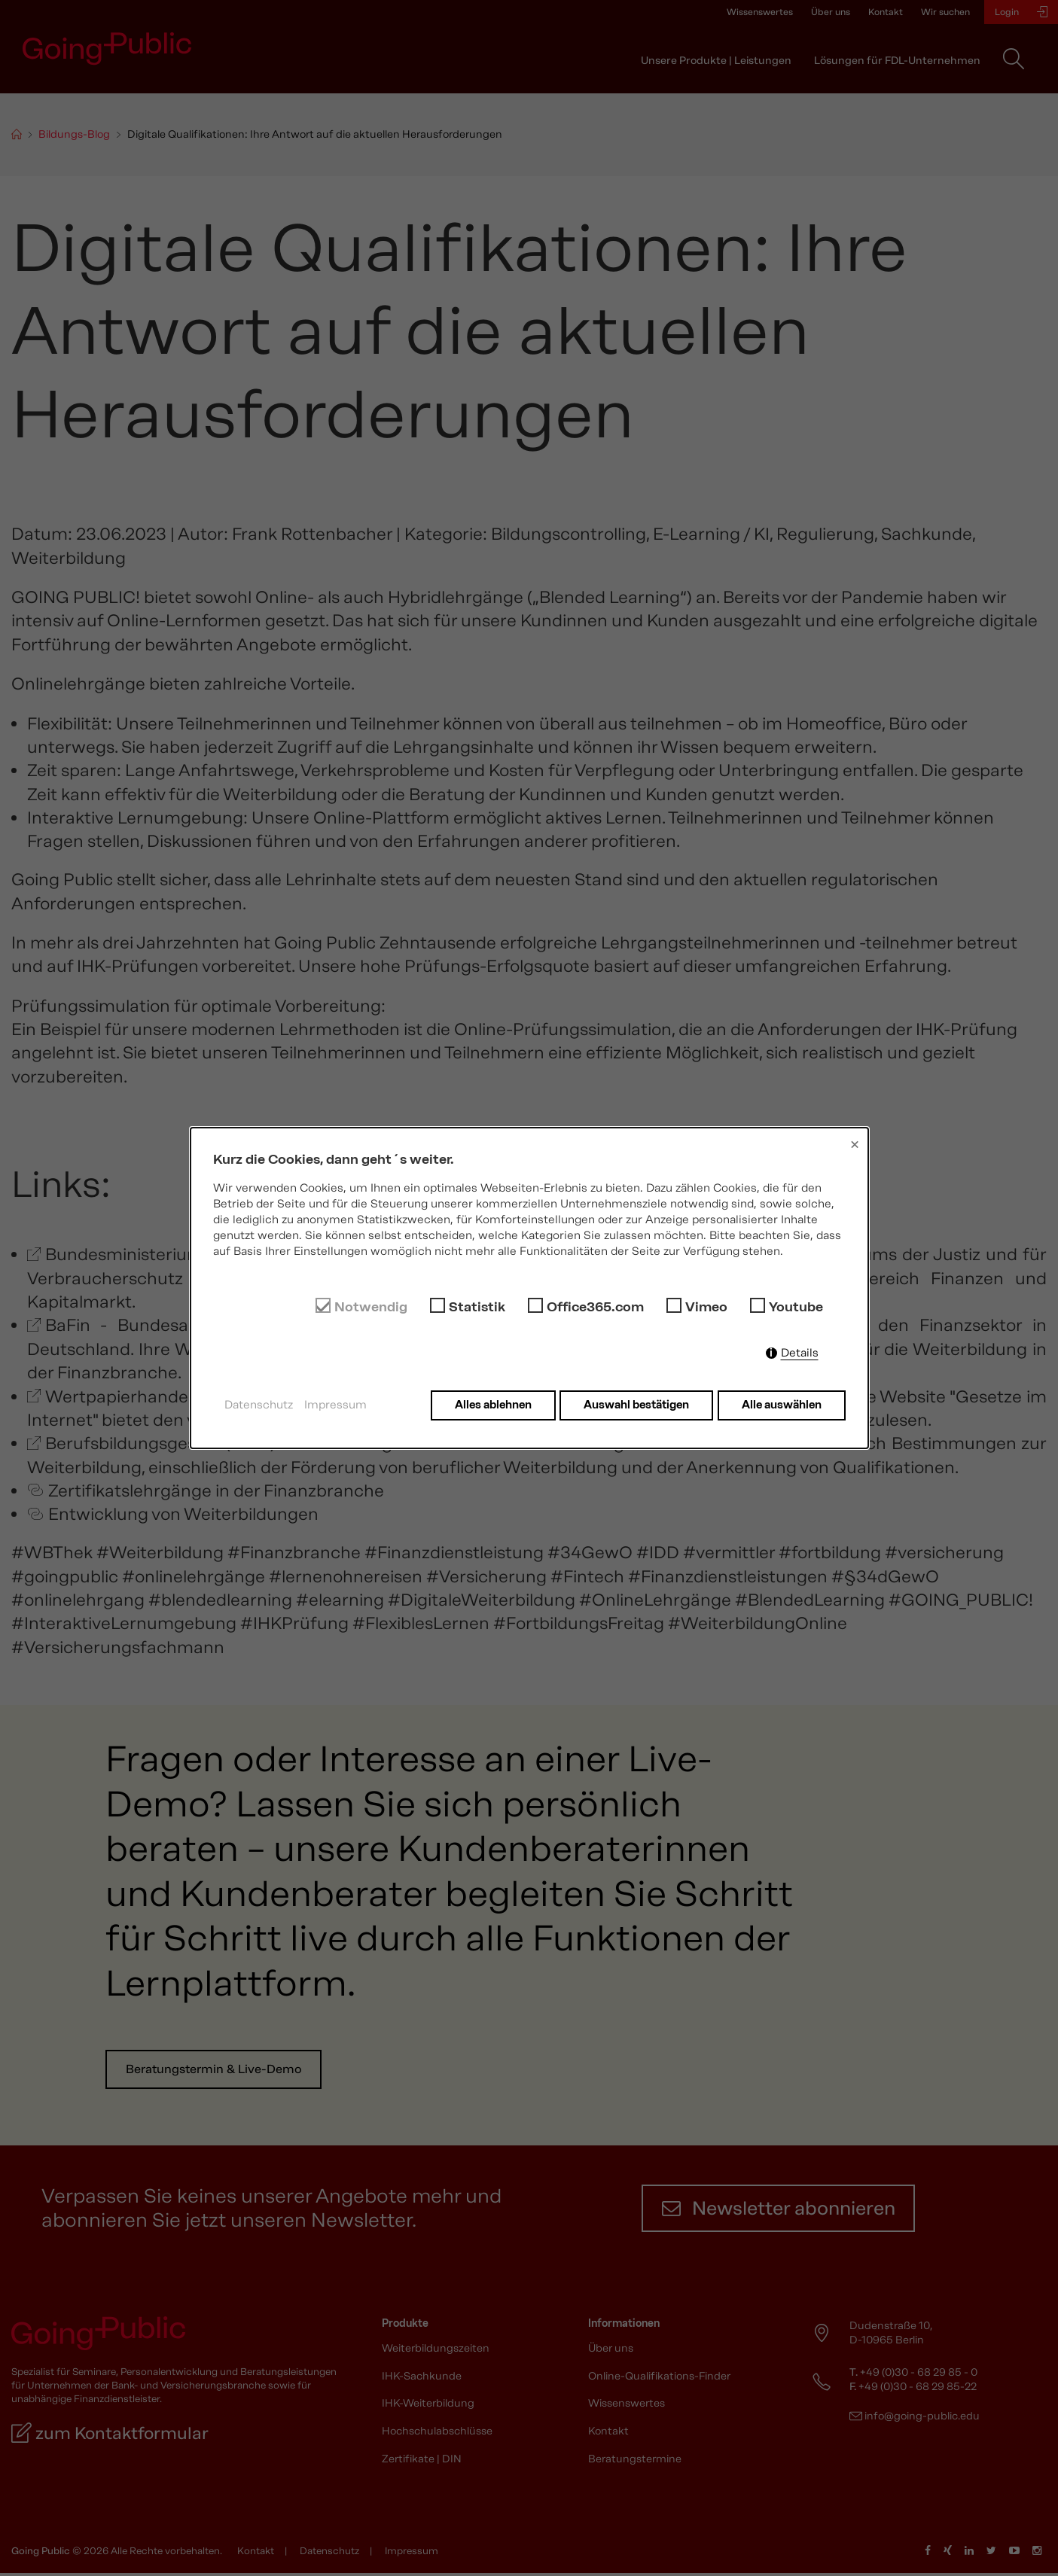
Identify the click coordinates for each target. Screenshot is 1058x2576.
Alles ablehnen (490, 1404)
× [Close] (854, 1145)
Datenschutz (258, 1404)
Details (800, 1353)
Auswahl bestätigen (635, 1404)
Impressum (335, 1404)
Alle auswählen (782, 1404)
